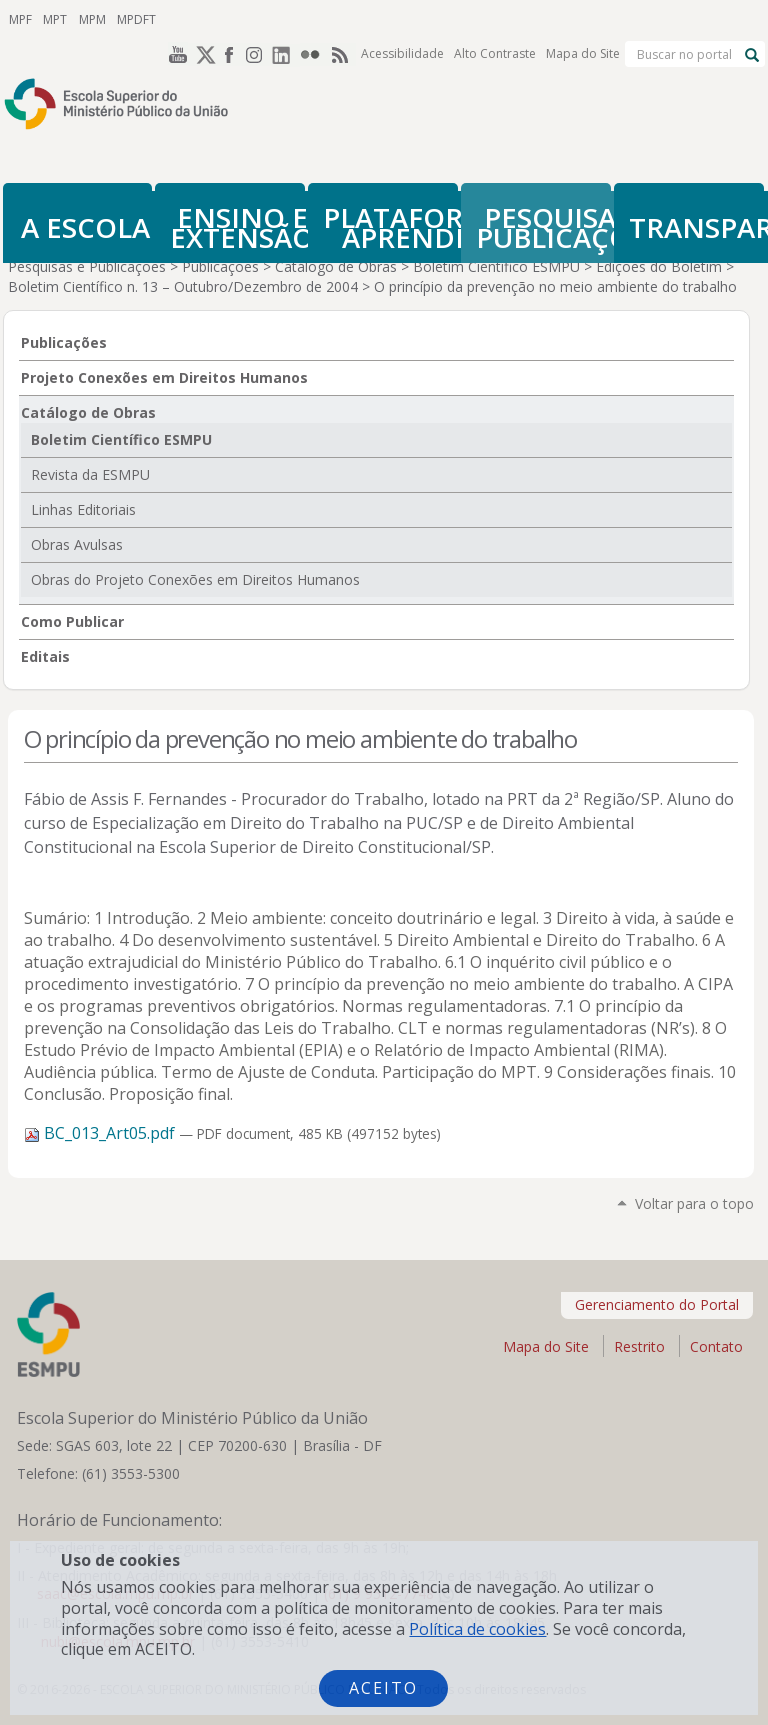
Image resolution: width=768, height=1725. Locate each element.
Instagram (258, 19)
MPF (19, 18)
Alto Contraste (495, 19)
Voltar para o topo (694, 1203)
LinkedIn (286, 19)
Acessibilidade (402, 19)
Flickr (314, 19)
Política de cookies (477, 1629)
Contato (716, 1346)
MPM (88, 18)
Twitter (202, 19)
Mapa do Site (583, 19)
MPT (53, 18)
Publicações (220, 266)
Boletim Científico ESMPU (496, 266)
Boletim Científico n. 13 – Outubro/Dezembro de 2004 (183, 286)
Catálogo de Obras (336, 266)
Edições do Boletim (659, 266)
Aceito (383, 1688)
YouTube (174, 19)
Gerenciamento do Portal (657, 1304)
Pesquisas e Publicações (87, 266)
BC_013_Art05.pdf (101, 1133)
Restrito (639, 1346)
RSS (342, 19)
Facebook (230, 19)
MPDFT (131, 18)
